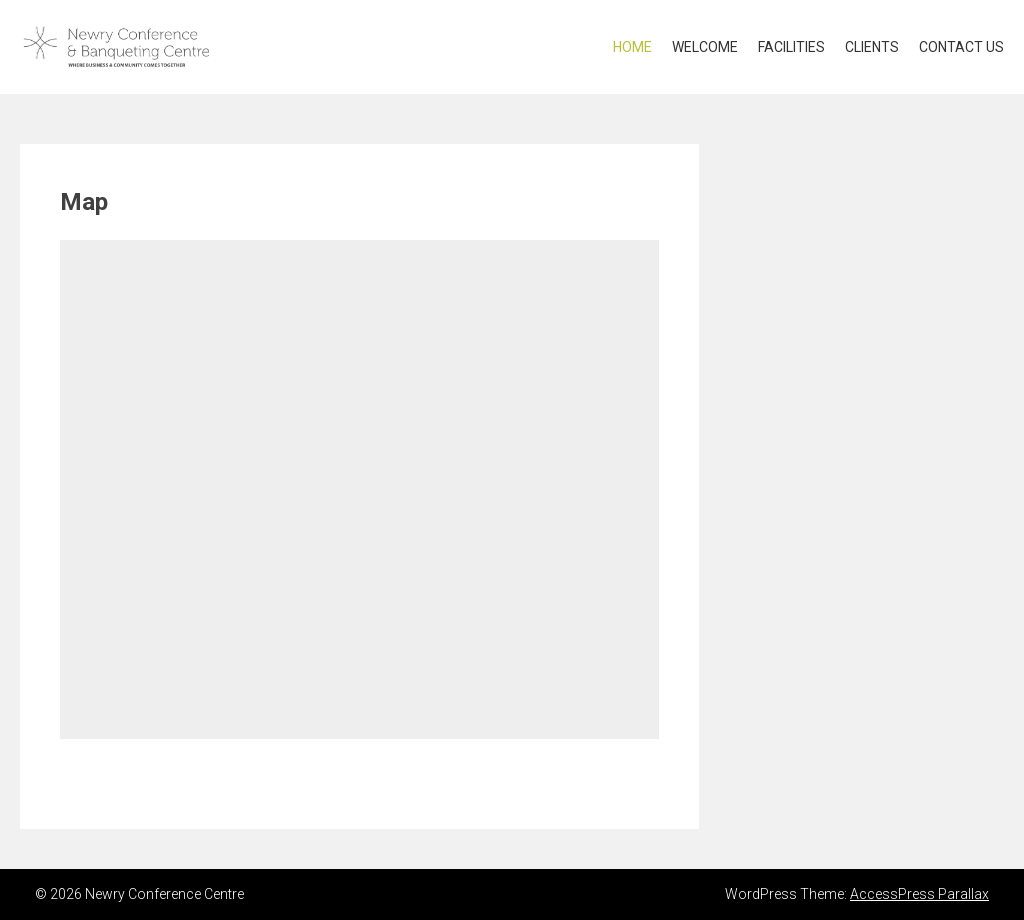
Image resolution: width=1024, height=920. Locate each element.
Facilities (791, 47)
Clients (872, 47)
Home (632, 47)
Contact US (961, 47)
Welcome (705, 47)
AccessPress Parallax (919, 894)
